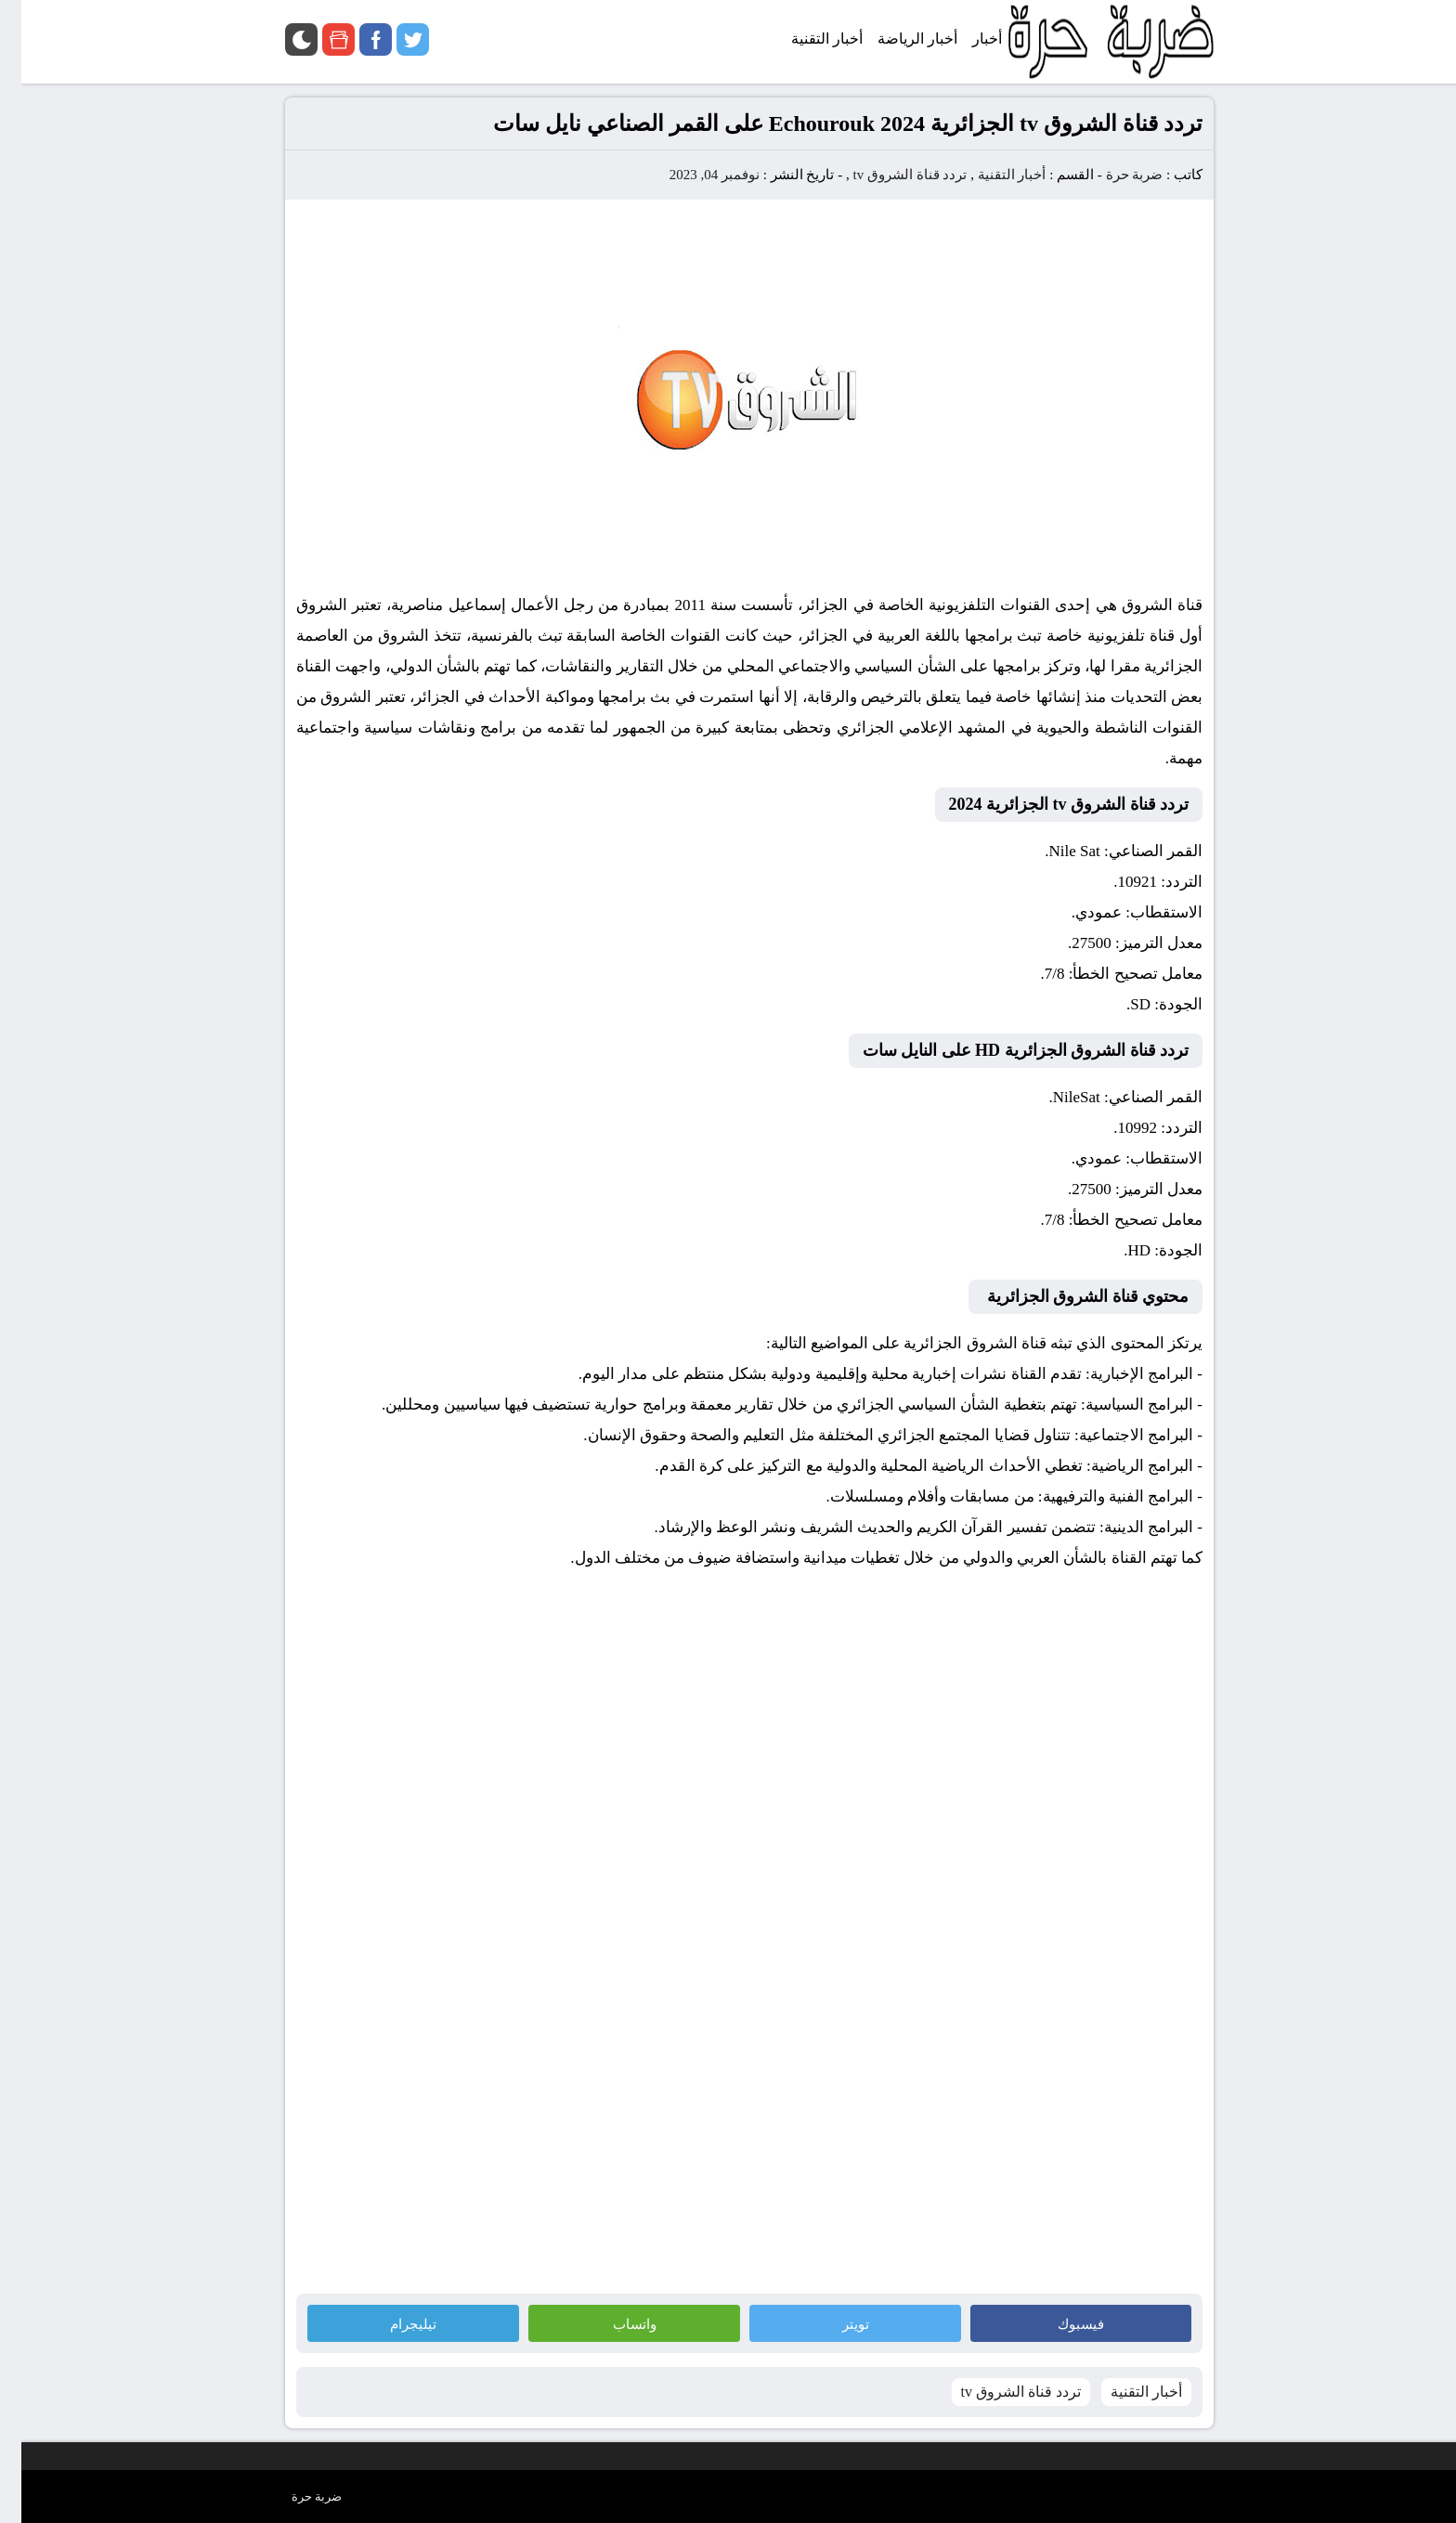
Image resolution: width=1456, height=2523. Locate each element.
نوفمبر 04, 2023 (693, 174)
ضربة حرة (1111, 174)
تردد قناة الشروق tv (888, 174)
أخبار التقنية (990, 174)
